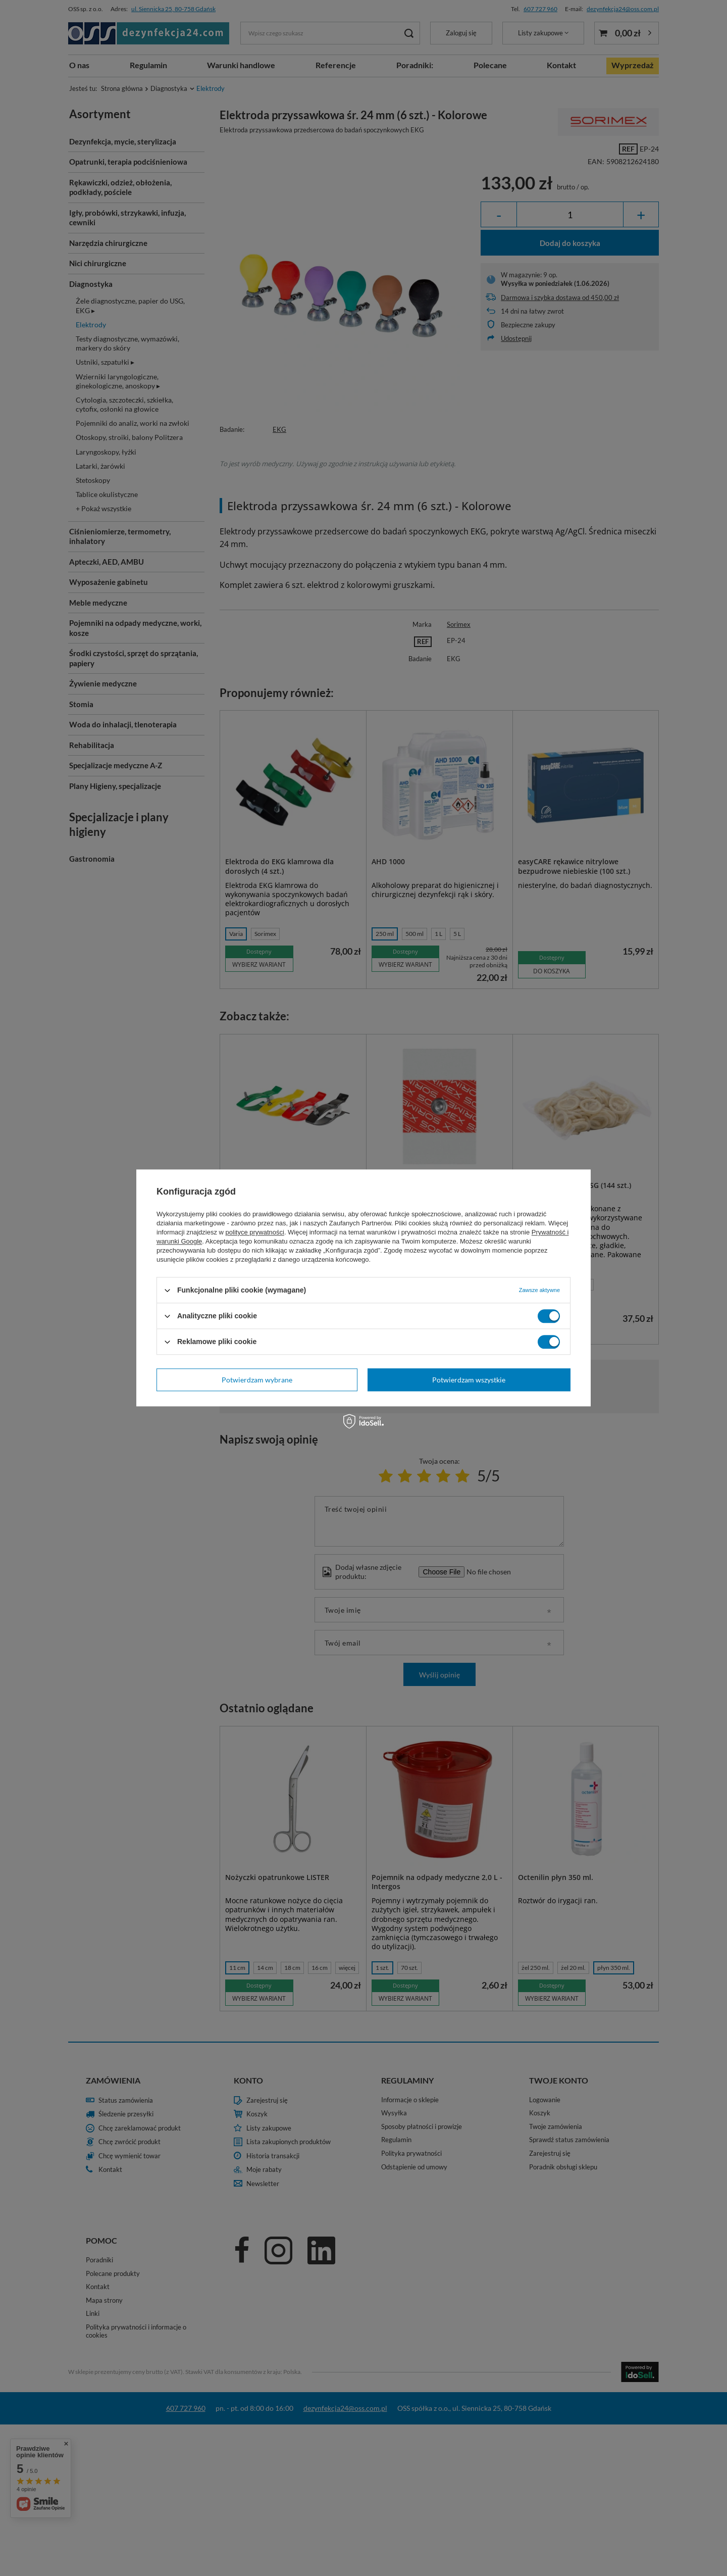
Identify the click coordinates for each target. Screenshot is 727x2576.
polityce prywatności (255, 1232)
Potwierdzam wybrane (257, 1379)
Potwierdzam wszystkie (468, 1379)
